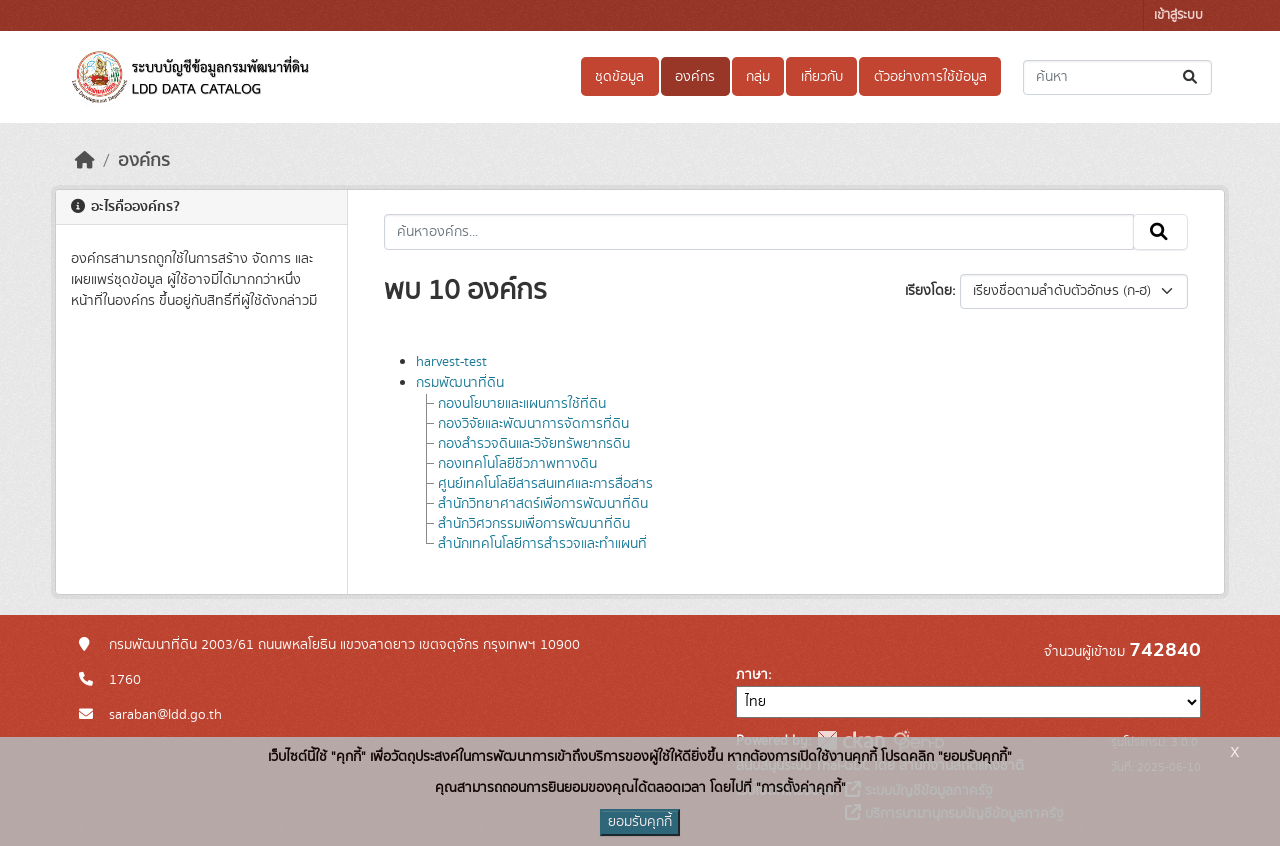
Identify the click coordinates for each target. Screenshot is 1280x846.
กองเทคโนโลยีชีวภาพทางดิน (517, 464)
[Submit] (1191, 77)
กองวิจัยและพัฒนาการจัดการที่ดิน (533, 424)
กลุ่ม (758, 77)
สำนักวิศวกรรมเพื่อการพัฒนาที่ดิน (534, 524)
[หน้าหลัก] (85, 161)
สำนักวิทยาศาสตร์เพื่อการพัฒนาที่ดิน (543, 504)
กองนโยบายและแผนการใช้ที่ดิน (522, 404)
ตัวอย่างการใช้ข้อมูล (930, 77)
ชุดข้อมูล (619, 77)
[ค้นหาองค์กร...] (759, 232)
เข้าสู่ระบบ (1178, 15)
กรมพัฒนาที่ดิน (460, 383)
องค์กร (695, 77)
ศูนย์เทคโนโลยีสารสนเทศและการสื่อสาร (545, 484)
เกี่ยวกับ (822, 77)
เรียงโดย (928, 291)
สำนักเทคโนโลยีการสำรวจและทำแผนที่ (542, 544)
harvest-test (451, 362)
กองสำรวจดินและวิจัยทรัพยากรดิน (534, 444)
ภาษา (752, 675)
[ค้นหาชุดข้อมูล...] (1117, 77)
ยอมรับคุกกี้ (640, 822)
